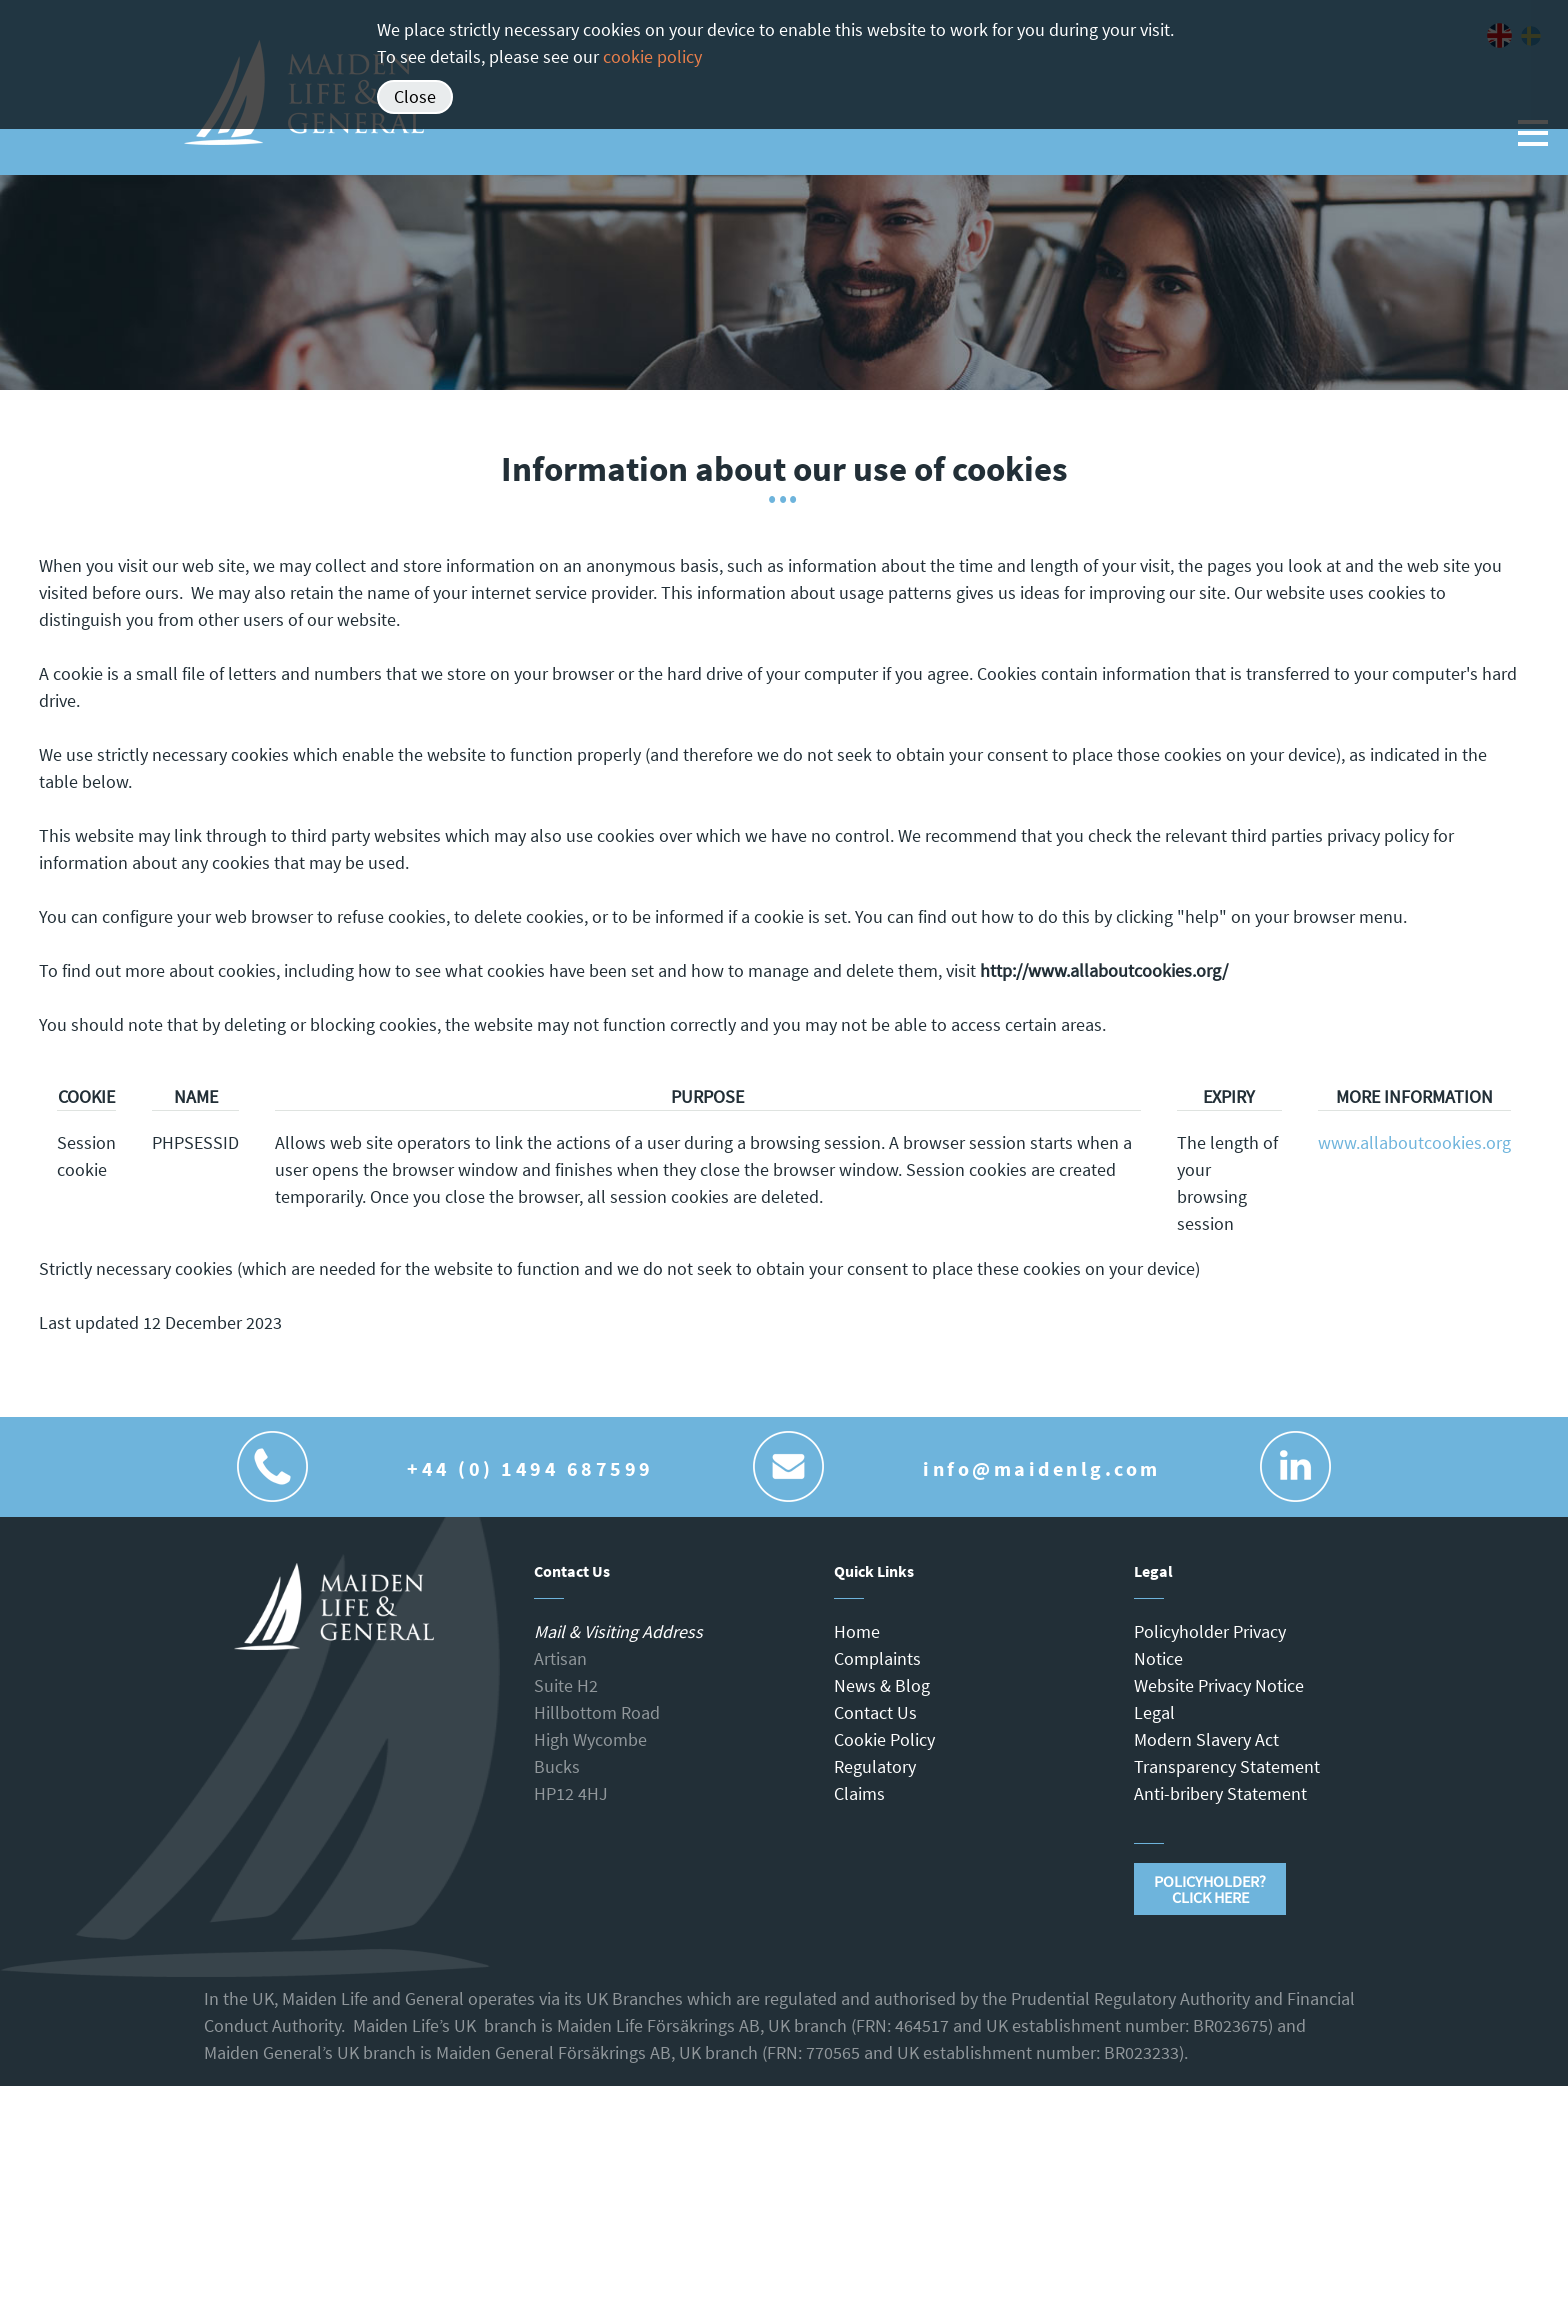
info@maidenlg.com (1042, 1468)
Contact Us (875, 1712)
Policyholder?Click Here (1210, 1889)
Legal (1154, 1712)
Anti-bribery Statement (1220, 1793)
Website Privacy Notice (1219, 1685)
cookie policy (652, 56)
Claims (859, 1793)
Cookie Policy (884, 1739)
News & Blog (882, 1685)
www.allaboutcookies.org (1414, 1142)
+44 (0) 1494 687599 (530, 1468)
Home (857, 1631)
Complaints (877, 1658)
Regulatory (875, 1766)
